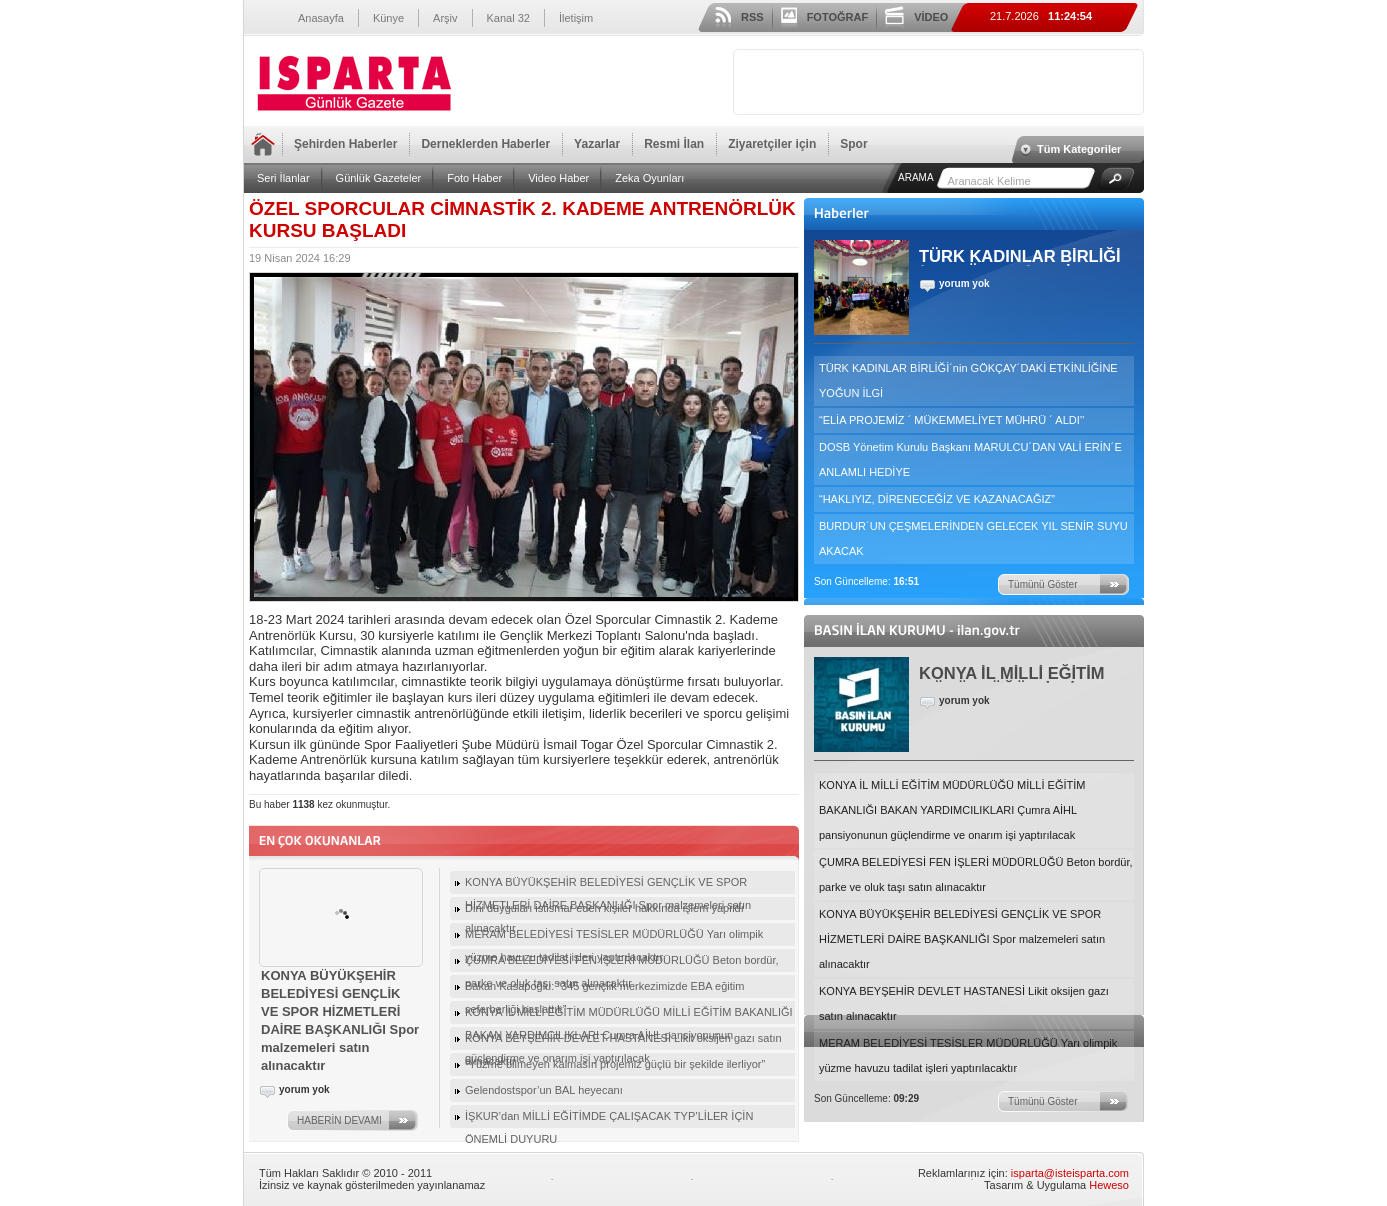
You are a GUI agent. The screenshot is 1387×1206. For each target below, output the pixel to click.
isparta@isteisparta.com (1070, 1173)
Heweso (1109, 1185)
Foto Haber (474, 178)
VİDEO (931, 17)
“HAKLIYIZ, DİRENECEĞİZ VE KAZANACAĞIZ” (937, 499)
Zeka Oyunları (649, 178)
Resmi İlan (674, 144)
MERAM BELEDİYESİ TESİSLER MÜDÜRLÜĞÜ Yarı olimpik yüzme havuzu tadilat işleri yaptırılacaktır (968, 1055)
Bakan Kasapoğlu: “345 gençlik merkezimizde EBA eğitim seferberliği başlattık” (604, 989)
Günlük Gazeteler (379, 178)
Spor (853, 144)
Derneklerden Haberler (485, 144)
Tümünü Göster (1042, 584)
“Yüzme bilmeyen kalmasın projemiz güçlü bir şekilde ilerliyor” (615, 1064)
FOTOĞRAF (838, 17)
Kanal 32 (508, 18)
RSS (752, 17)
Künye (388, 18)
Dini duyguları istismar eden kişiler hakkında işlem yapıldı (604, 908)
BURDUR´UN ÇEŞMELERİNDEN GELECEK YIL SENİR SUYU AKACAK (973, 538)
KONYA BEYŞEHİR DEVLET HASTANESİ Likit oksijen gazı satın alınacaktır (964, 1003)
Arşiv (445, 18)
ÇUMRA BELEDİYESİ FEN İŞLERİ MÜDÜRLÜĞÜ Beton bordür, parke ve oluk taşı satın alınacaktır (976, 874)
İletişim (576, 18)
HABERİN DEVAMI (339, 1120)
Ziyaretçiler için (772, 144)
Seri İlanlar (283, 178)
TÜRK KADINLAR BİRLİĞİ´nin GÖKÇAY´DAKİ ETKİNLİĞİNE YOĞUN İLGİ (968, 380)
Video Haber (558, 178)
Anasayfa (321, 18)
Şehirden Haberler (345, 144)
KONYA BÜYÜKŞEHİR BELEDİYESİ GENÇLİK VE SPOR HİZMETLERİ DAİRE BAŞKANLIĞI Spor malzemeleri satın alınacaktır (962, 939)
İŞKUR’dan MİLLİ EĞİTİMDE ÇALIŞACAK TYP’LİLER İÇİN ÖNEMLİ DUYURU (609, 1119)
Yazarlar (597, 144)
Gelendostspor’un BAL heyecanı (544, 1090)
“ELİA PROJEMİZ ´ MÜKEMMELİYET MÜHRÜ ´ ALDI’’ (951, 420)
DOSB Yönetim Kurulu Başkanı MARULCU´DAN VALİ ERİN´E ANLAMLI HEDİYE (970, 459)
